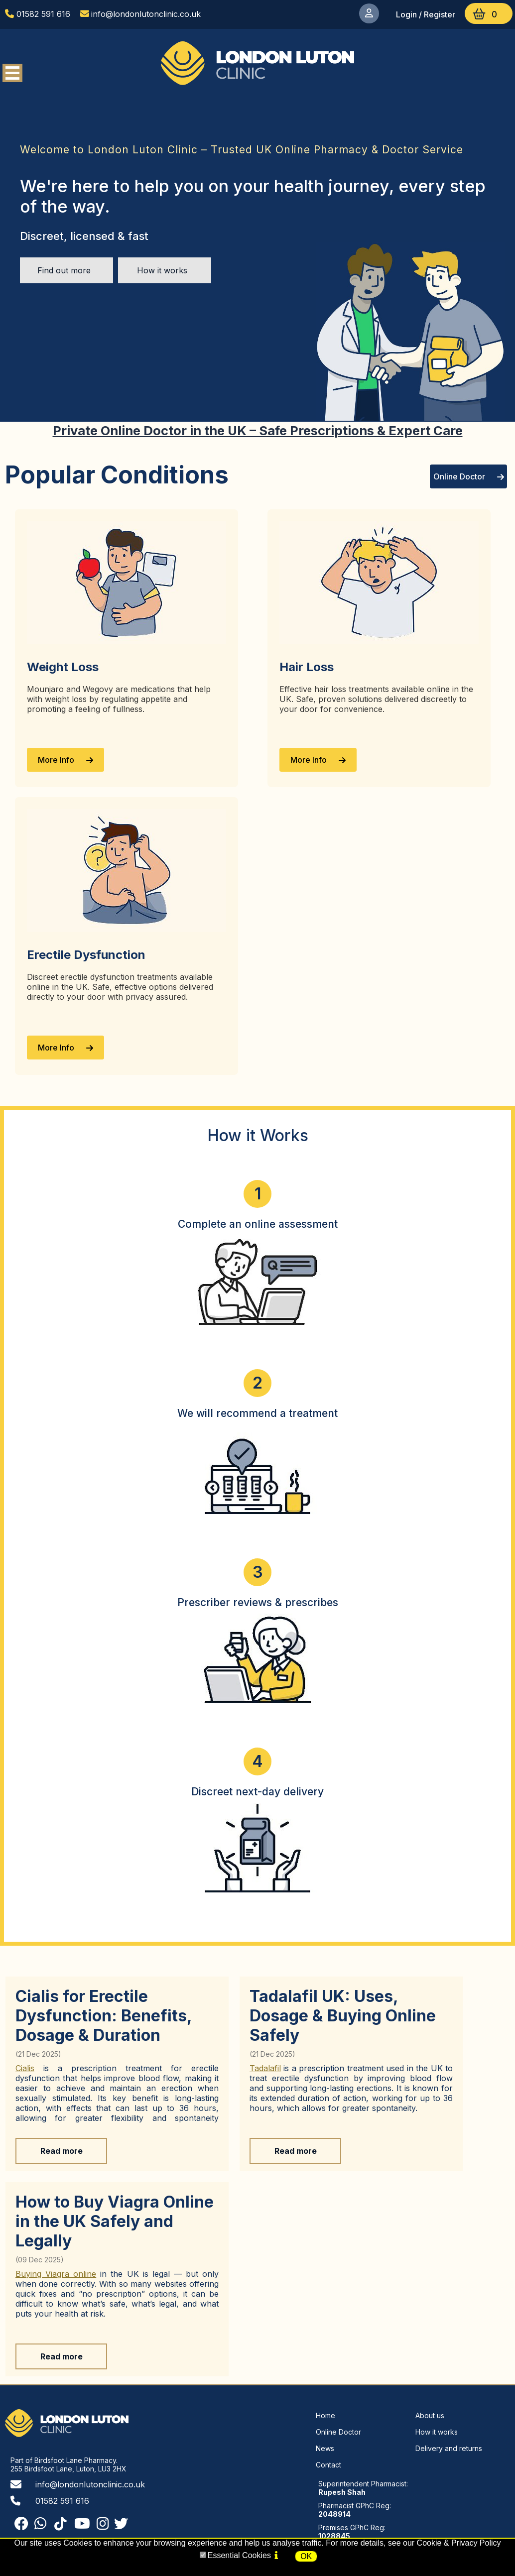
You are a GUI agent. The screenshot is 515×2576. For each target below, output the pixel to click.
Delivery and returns (448, 2448)
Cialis (24, 2068)
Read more (61, 2151)
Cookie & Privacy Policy (459, 2543)
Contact (328, 2464)
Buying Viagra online (55, 2274)
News (325, 2448)
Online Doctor (468, 476)
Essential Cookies (239, 2555)
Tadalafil (265, 2068)
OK (306, 2556)
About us (429, 2415)
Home (325, 2415)
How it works (162, 270)
